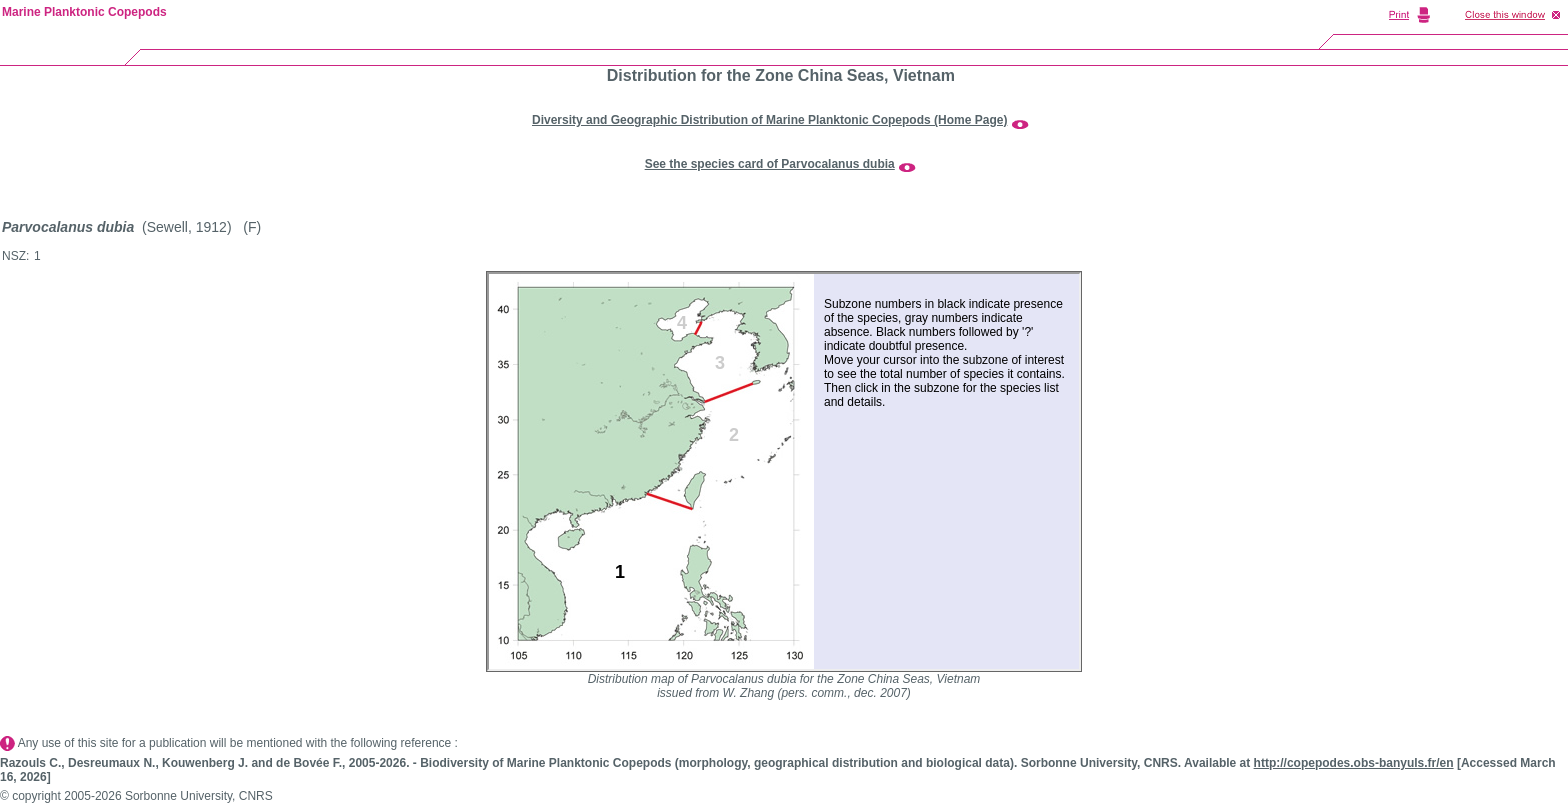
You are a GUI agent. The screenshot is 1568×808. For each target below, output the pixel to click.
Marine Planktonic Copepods (84, 12)
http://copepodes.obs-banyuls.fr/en (1354, 763)
